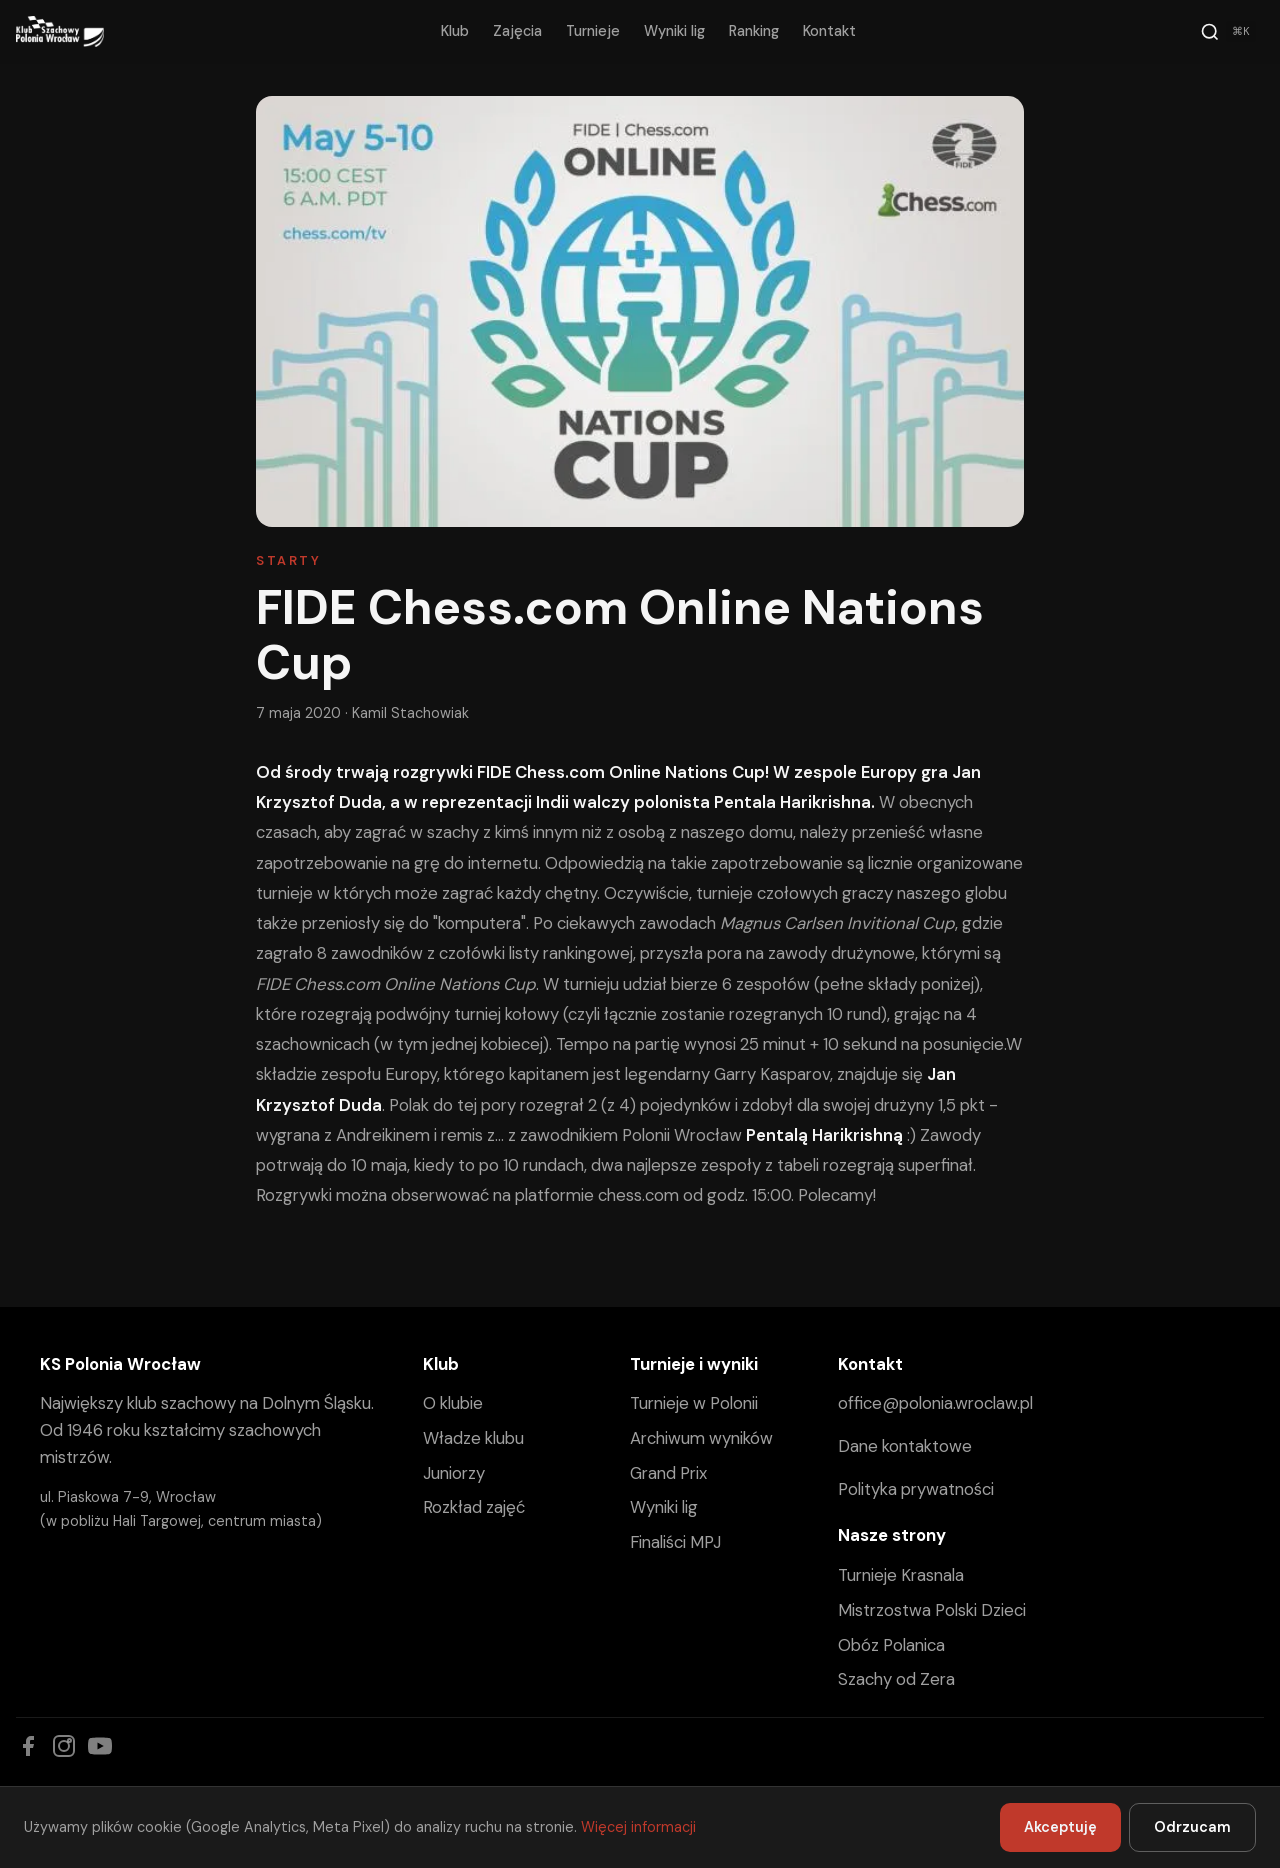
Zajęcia (517, 31)
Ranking (754, 31)
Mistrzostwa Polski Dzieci (932, 1610)
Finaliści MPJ (675, 1542)
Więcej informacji (638, 1827)
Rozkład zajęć (474, 1507)
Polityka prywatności (916, 1489)
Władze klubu (473, 1438)
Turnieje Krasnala (901, 1575)
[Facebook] (28, 1746)
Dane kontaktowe (905, 1446)
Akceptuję (1060, 1827)
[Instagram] (64, 1746)
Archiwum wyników (701, 1438)
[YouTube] (100, 1746)
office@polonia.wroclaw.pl (935, 1403)
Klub (455, 31)
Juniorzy (454, 1473)
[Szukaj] (1228, 32)
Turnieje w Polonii (694, 1403)
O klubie (453, 1403)
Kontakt (829, 31)
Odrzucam (1192, 1827)
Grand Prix (668, 1473)
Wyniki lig (674, 31)
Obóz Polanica (891, 1645)
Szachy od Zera (896, 1679)
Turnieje (593, 31)
